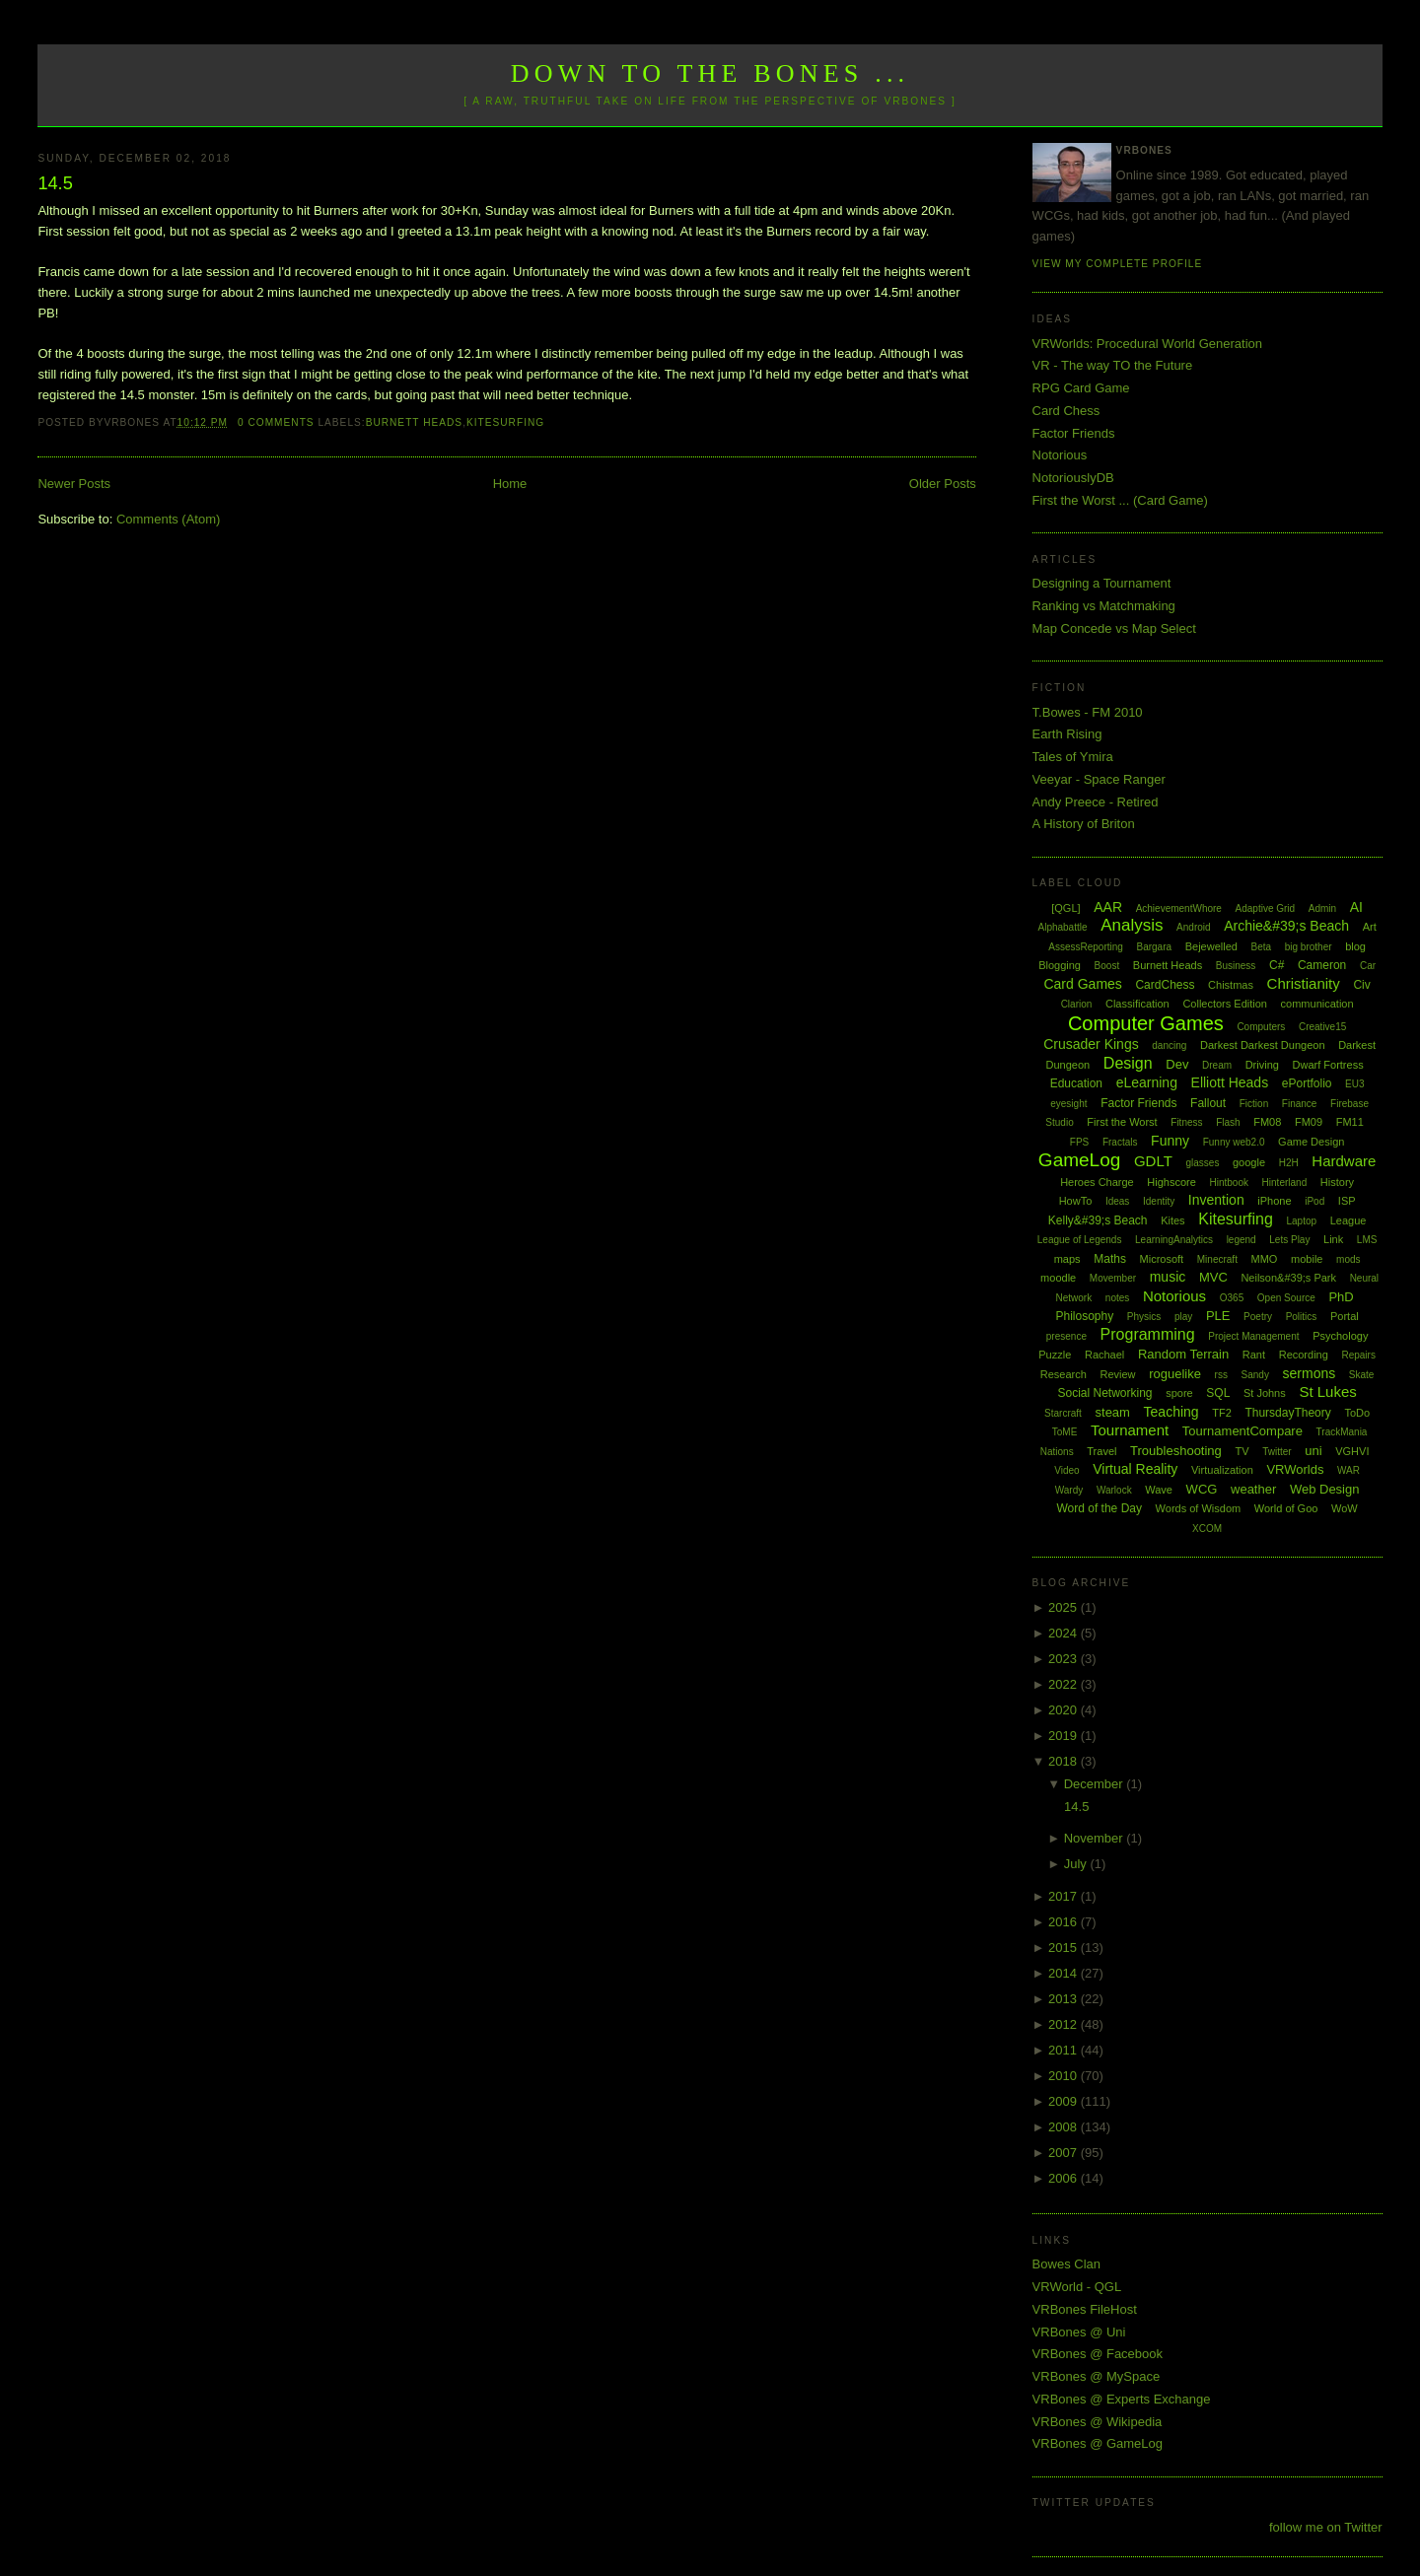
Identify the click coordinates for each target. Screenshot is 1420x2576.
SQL (1218, 1393)
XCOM (1207, 1528)
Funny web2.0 (1234, 1142)
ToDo (1357, 1413)
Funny (1170, 1141)
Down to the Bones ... (710, 73)
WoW (1344, 1508)
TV (1241, 1451)
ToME (1065, 1432)
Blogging (1059, 965)
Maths (1110, 1259)
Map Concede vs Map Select (1114, 628)
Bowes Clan (1066, 2264)
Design (1128, 1063)
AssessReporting (1085, 946)
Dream (1217, 1065)
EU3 (1354, 1084)
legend (1241, 1239)
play (1183, 1316)
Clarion (1077, 1004)
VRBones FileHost (1084, 2309)
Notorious (1060, 455)
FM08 (1267, 1122)
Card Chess (1066, 410)
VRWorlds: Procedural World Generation (1147, 343)
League (1348, 1220)
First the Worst (1122, 1122)
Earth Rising (1067, 734)
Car (1368, 965)
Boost (1107, 965)
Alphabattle (1062, 927)
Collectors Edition (1224, 1004)
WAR (1348, 1470)
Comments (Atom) (168, 519)
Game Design (1311, 1142)
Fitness (1186, 1122)
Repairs (1358, 1355)
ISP (1347, 1201)
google (1249, 1162)
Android (1193, 927)
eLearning (1146, 1082)
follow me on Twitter (1326, 2527)
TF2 (1222, 1413)
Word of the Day (1098, 1508)
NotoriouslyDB (1073, 477)
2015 (1064, 1947)
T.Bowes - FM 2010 (1087, 712)
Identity (1158, 1201)
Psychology (1340, 1336)
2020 (1064, 1710)
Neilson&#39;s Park (1288, 1278)
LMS (1367, 1239)
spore (1179, 1393)
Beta (1261, 946)
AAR (1108, 907)
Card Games (1082, 984)
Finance (1299, 1103)
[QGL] (1065, 908)
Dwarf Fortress (1328, 1065)
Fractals (1120, 1142)
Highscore (1171, 1182)
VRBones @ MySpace (1096, 2376)
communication (1317, 1004)
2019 (1064, 1735)
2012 (1064, 2024)
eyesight (1068, 1103)
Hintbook (1229, 1182)
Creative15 (1322, 1026)
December (1095, 1783)
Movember (1113, 1278)
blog (1355, 946)
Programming (1147, 1334)
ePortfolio (1307, 1083)
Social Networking (1104, 1393)
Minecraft (1217, 1259)
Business (1236, 965)
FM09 (1308, 1122)
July (1077, 1863)
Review (1117, 1374)
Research (1063, 1374)
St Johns (1264, 1393)
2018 (1064, 1761)
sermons (1309, 1373)
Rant (1253, 1354)
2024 (1064, 1633)
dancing (1169, 1045)
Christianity (1303, 983)
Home (510, 483)
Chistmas (1230, 985)
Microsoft (1162, 1259)
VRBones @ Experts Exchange (1121, 2399)
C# (1276, 965)
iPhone (1274, 1201)
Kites (1172, 1220)
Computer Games (1146, 1023)
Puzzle (1054, 1354)
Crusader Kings (1091, 1044)
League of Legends (1079, 1239)
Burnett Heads (414, 422)
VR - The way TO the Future (1112, 365)
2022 (1064, 1684)
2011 (1064, 2050)
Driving (1262, 1065)
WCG (1202, 1489)
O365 (1231, 1297)
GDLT (1153, 1160)
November (1095, 1838)
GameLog (1079, 1159)
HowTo (1076, 1201)
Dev (1177, 1064)
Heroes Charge (1097, 1182)
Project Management (1253, 1336)
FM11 (1350, 1122)
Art (1370, 927)
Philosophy (1085, 1316)
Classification (1137, 1004)
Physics (1144, 1316)
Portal (1344, 1316)
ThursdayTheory (1287, 1413)
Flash (1228, 1122)
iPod (1314, 1201)
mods (1348, 1259)
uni (1313, 1450)
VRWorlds (1294, 1469)
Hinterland (1285, 1182)
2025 (1064, 1607)
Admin (1322, 908)
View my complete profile (1117, 263)
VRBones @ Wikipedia (1097, 2421)
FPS (1079, 1142)
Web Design (1325, 1489)
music (1168, 1277)
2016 (1064, 1922)
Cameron (1322, 965)
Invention (1216, 1200)
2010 (1064, 2075)
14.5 (54, 183)
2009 (1064, 2101)
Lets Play (1289, 1239)
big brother (1308, 946)
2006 (1064, 2178)
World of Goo (1286, 1508)
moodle (1058, 1278)
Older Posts (942, 483)
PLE (1218, 1315)
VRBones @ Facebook (1097, 2353)
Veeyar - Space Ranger (1099, 779)
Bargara (1154, 946)
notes (1117, 1297)
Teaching (1171, 1412)
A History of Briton (1083, 823)
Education (1076, 1083)
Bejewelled (1211, 946)
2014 (1064, 1973)
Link (1333, 1239)
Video (1066, 1470)
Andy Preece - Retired (1095, 802)
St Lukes (1327, 1391)
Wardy (1069, 1490)
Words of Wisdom (1199, 1508)
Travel (1101, 1451)
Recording (1303, 1354)
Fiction (1254, 1103)
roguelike (1175, 1373)
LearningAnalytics (1174, 1239)
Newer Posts (73, 483)
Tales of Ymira (1072, 756)
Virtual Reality (1135, 1469)
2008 (1064, 2127)
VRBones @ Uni (1079, 2332)
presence (1066, 1336)
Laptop (1301, 1221)
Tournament (1130, 1430)
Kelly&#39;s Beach (1098, 1220)
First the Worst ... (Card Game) (1120, 500)
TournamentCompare (1242, 1431)
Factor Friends (1073, 433)
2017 (1064, 1896)
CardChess (1164, 985)
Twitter (1276, 1451)
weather (1253, 1489)
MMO (1264, 1259)
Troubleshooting (1176, 1450)
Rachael (1104, 1354)
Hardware (1344, 1160)
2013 (1064, 1998)
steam (1113, 1412)
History (1337, 1182)
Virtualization (1222, 1470)
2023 (1064, 1658)
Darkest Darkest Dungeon (1262, 1045)
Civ (1361, 985)
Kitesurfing (505, 422)
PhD (1340, 1296)
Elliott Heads (1230, 1082)
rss (1221, 1374)
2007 (1064, 2152)
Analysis (1131, 925)
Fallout (1208, 1103)
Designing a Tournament (1102, 583)
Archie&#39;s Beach (1286, 926)
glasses (1202, 1162)
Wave (1158, 1490)
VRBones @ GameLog (1097, 2443)
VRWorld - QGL (1077, 2286)
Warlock (1114, 1490)
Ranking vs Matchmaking (1103, 605)
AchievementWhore (1179, 908)
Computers (1261, 1026)
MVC (1213, 1277)
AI (1356, 907)
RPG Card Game (1081, 388)
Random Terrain (1183, 1354)
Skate (1362, 1374)
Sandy (1255, 1374)
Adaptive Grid (1266, 908)
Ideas (1117, 1201)
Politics (1301, 1316)
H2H (1289, 1162)
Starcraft (1063, 1413)
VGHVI (1352, 1451)
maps (1067, 1259)
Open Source (1286, 1297)
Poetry (1257, 1316)
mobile (1306, 1259)
